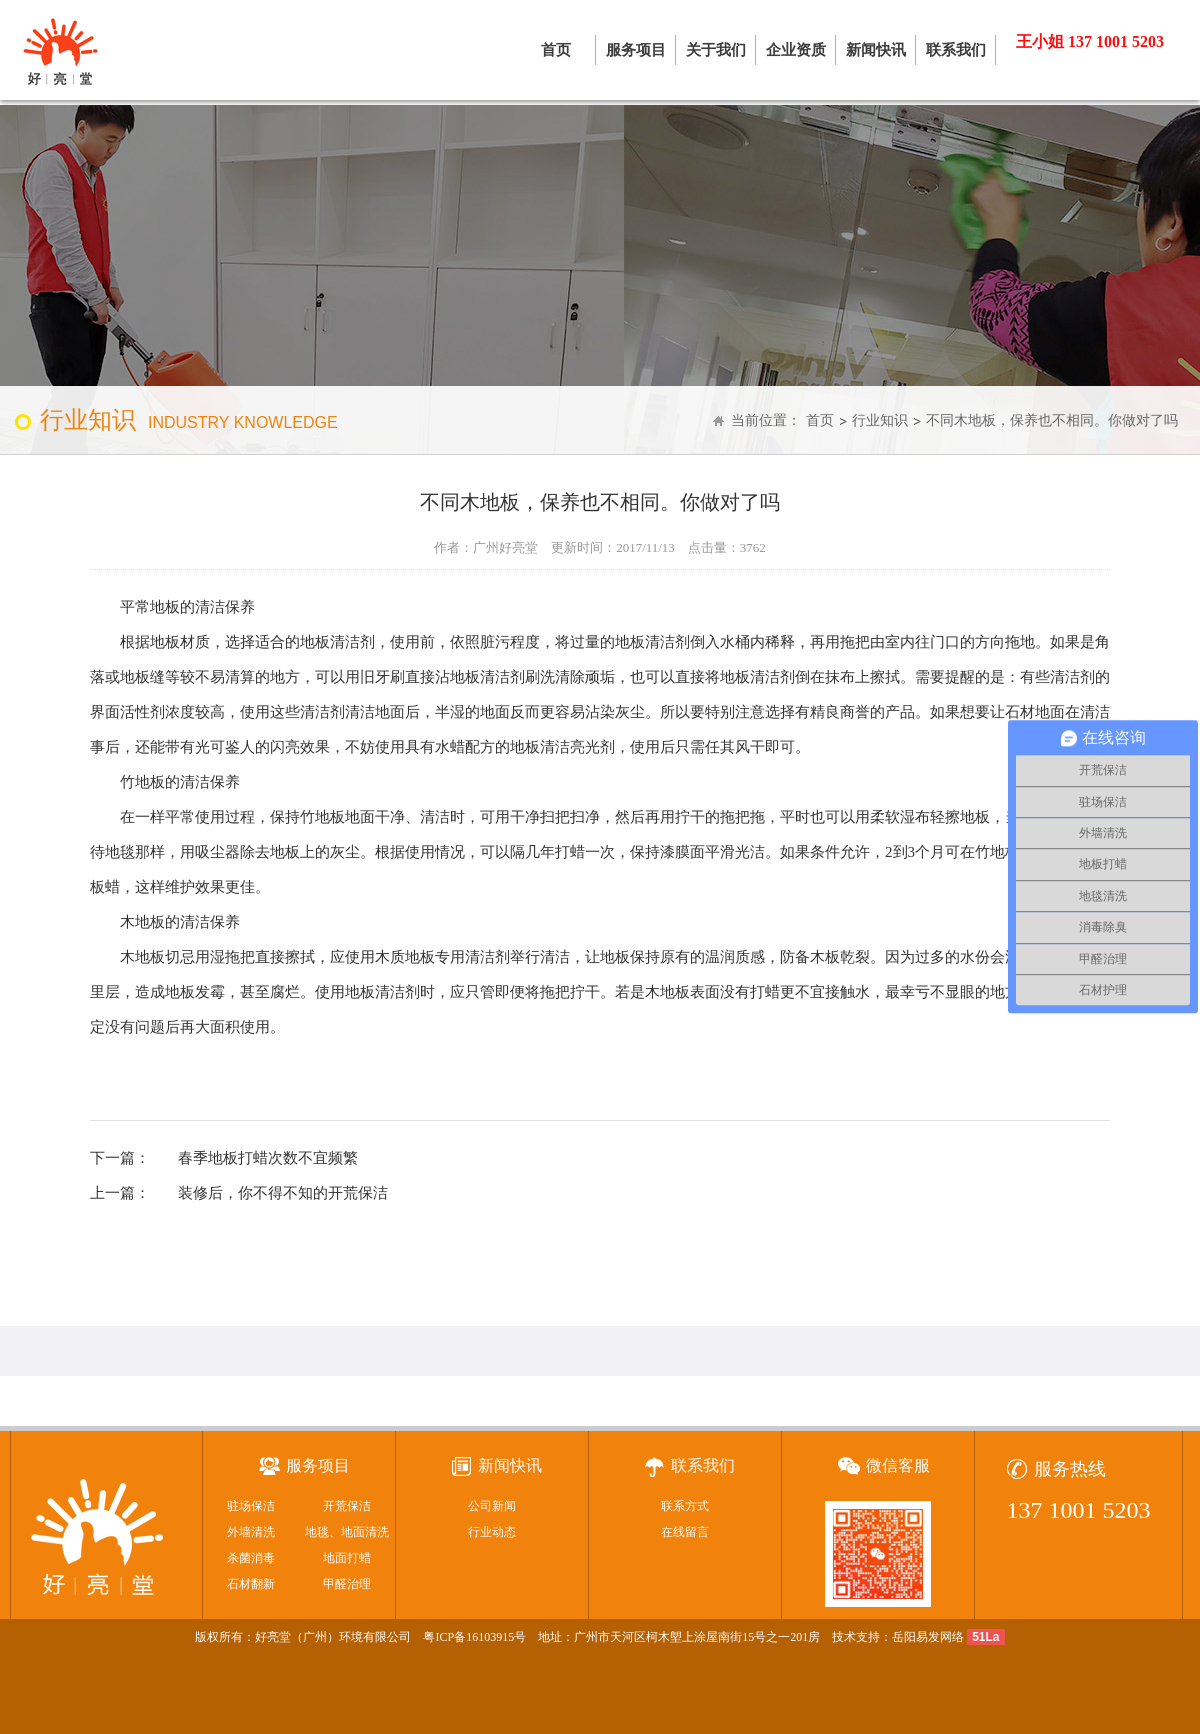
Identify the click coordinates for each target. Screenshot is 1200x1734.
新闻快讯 (876, 49)
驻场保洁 (251, 1506)
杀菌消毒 (251, 1558)
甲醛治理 (347, 1584)
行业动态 (492, 1532)
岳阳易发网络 (928, 1637)
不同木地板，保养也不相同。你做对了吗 (1052, 420)
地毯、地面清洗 (347, 1532)
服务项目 (636, 49)
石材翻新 (251, 1584)
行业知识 (880, 420)
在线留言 (685, 1532)
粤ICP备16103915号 (474, 1637)
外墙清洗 (251, 1532)
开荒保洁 (347, 1506)
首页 (556, 49)
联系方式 (685, 1506)
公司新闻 (492, 1506)
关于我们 (716, 49)
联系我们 (956, 49)
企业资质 (796, 49)
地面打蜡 (347, 1558)
